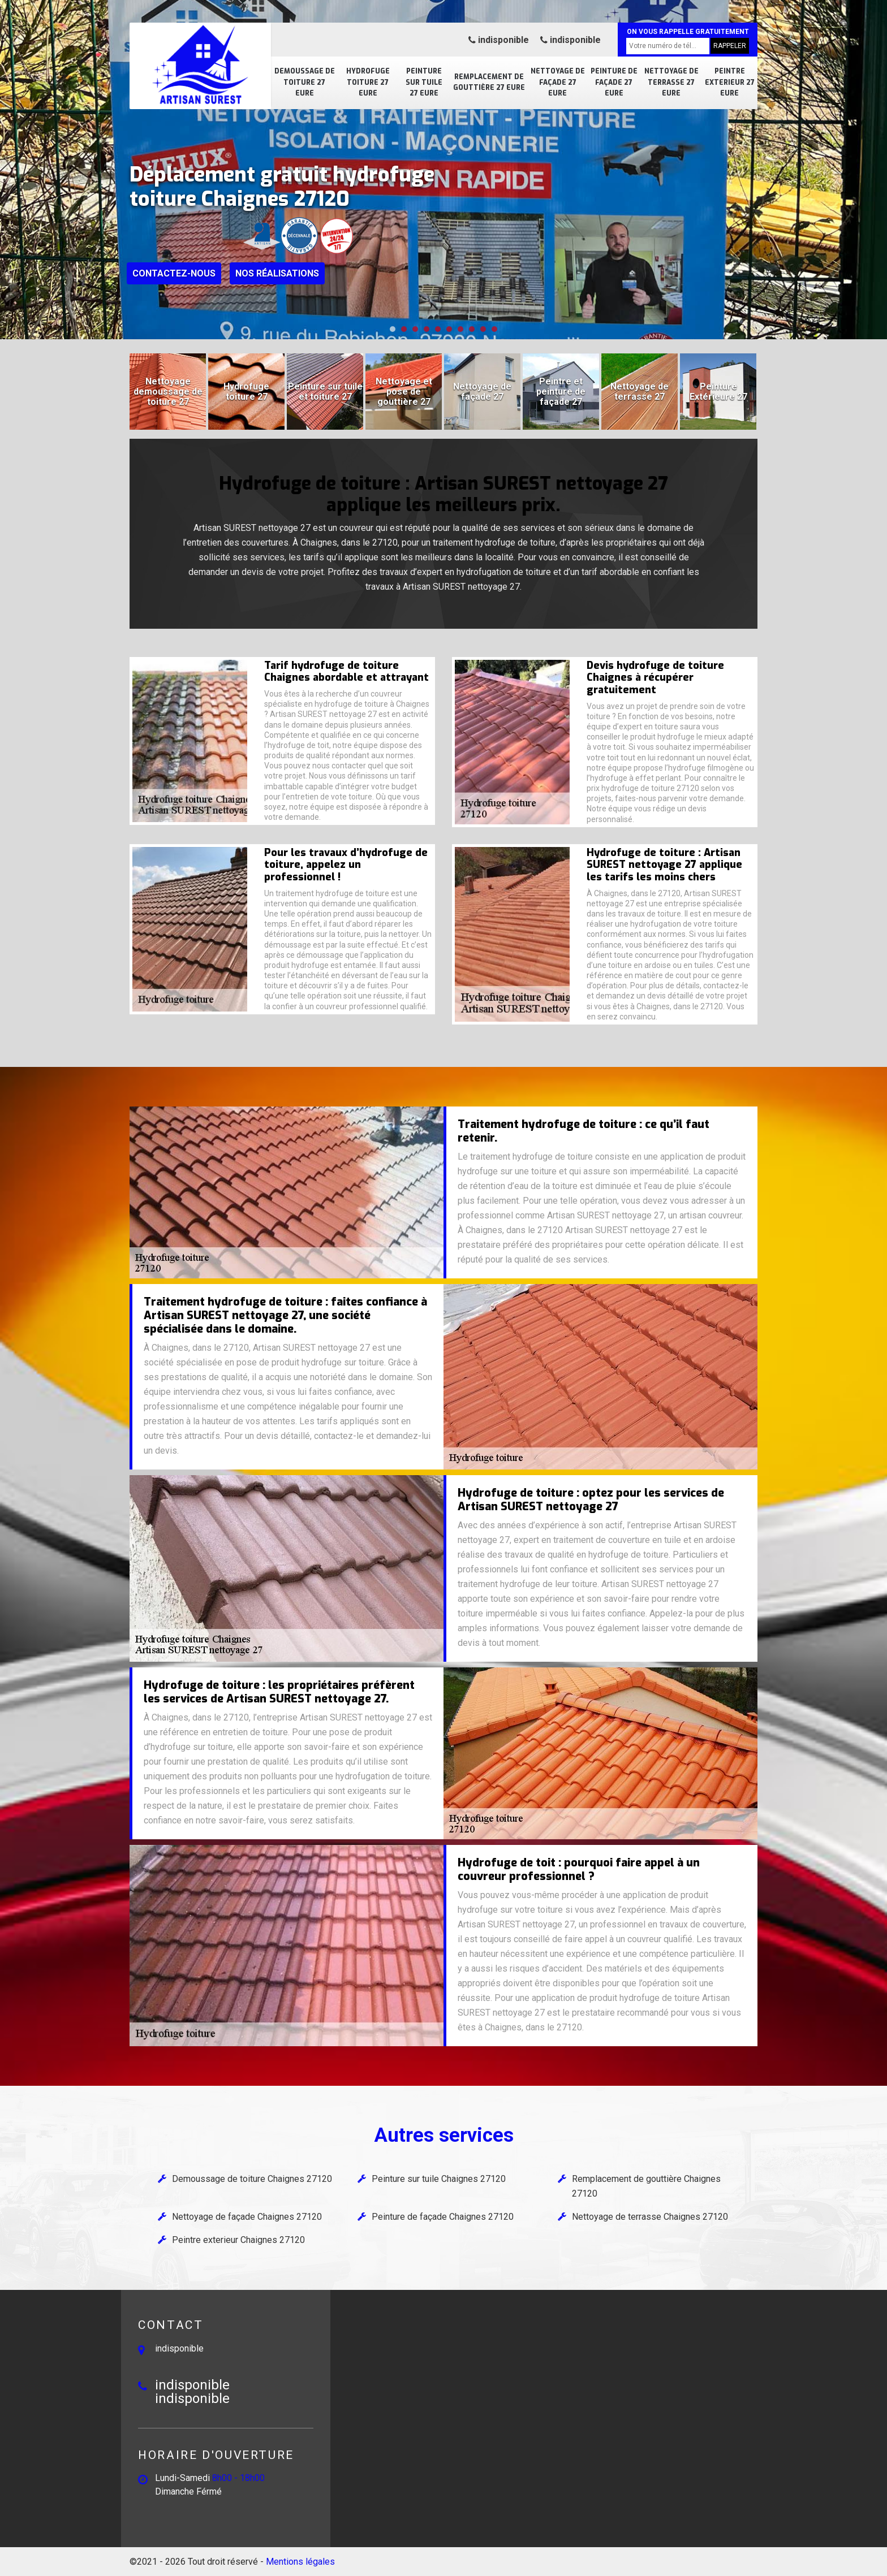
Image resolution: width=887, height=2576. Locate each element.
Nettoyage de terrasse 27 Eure (671, 82)
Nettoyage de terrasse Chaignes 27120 (650, 2216)
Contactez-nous (174, 273)
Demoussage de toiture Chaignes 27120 (252, 2178)
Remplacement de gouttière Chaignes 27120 (646, 2186)
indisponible (498, 39)
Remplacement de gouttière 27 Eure (489, 82)
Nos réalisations (277, 273)
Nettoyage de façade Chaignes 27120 (247, 2216)
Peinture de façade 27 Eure (614, 82)
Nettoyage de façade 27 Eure (558, 82)
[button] (392, 329)
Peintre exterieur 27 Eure (730, 82)
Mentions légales (300, 2561)
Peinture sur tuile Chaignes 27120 (439, 2178)
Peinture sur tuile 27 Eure (424, 82)
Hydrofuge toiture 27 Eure (368, 82)
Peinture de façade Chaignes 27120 (443, 2216)
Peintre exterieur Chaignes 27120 (238, 2239)
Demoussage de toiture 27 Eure (304, 82)
